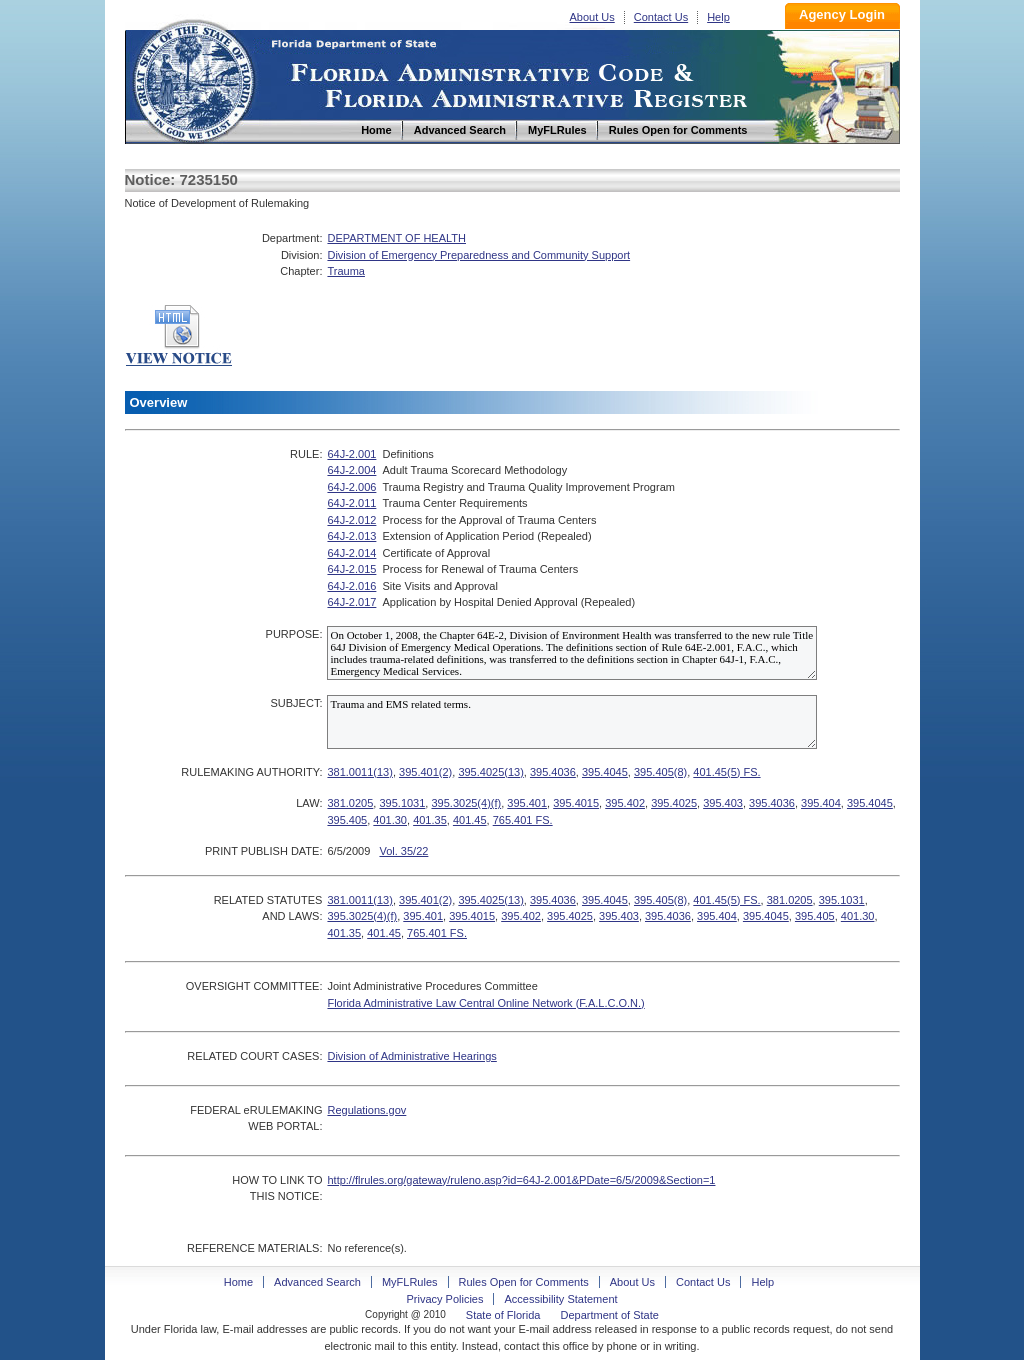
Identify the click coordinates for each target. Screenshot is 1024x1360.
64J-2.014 (351, 553)
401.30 (390, 820)
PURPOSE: (294, 634)
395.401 (527, 803)
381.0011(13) (359, 772)
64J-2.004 (351, 470)
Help (718, 17)
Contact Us (661, 17)
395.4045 (605, 772)
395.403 (723, 803)
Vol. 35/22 (403, 851)
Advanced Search (317, 1282)
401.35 (430, 820)
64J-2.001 (351, 454)
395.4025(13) (490, 772)
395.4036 (553, 772)
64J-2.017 (351, 602)
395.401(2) (425, 772)
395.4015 (576, 803)
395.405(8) (660, 772)
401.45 (470, 820)
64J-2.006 (351, 487)
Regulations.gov (366, 1110)
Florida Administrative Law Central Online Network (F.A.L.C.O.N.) (485, 1003)
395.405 (347, 820)
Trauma (346, 271)
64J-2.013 (351, 536)
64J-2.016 (351, 586)
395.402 (625, 803)
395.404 (821, 803)
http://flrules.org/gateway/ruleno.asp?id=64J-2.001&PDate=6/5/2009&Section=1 (521, 1180)
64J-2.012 (351, 520)
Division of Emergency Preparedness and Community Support (478, 255)
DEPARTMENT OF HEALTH (396, 238)
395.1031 (402, 803)
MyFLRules (410, 1282)
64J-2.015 (351, 569)
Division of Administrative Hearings (411, 1056)
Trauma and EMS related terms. (572, 722)
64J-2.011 (351, 503)
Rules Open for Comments (524, 1282)
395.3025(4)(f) (466, 803)
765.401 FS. (523, 820)
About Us (592, 17)
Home (193, 78)
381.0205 (350, 803)
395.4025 (674, 803)
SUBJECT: (296, 703)
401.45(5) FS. (726, 772)
